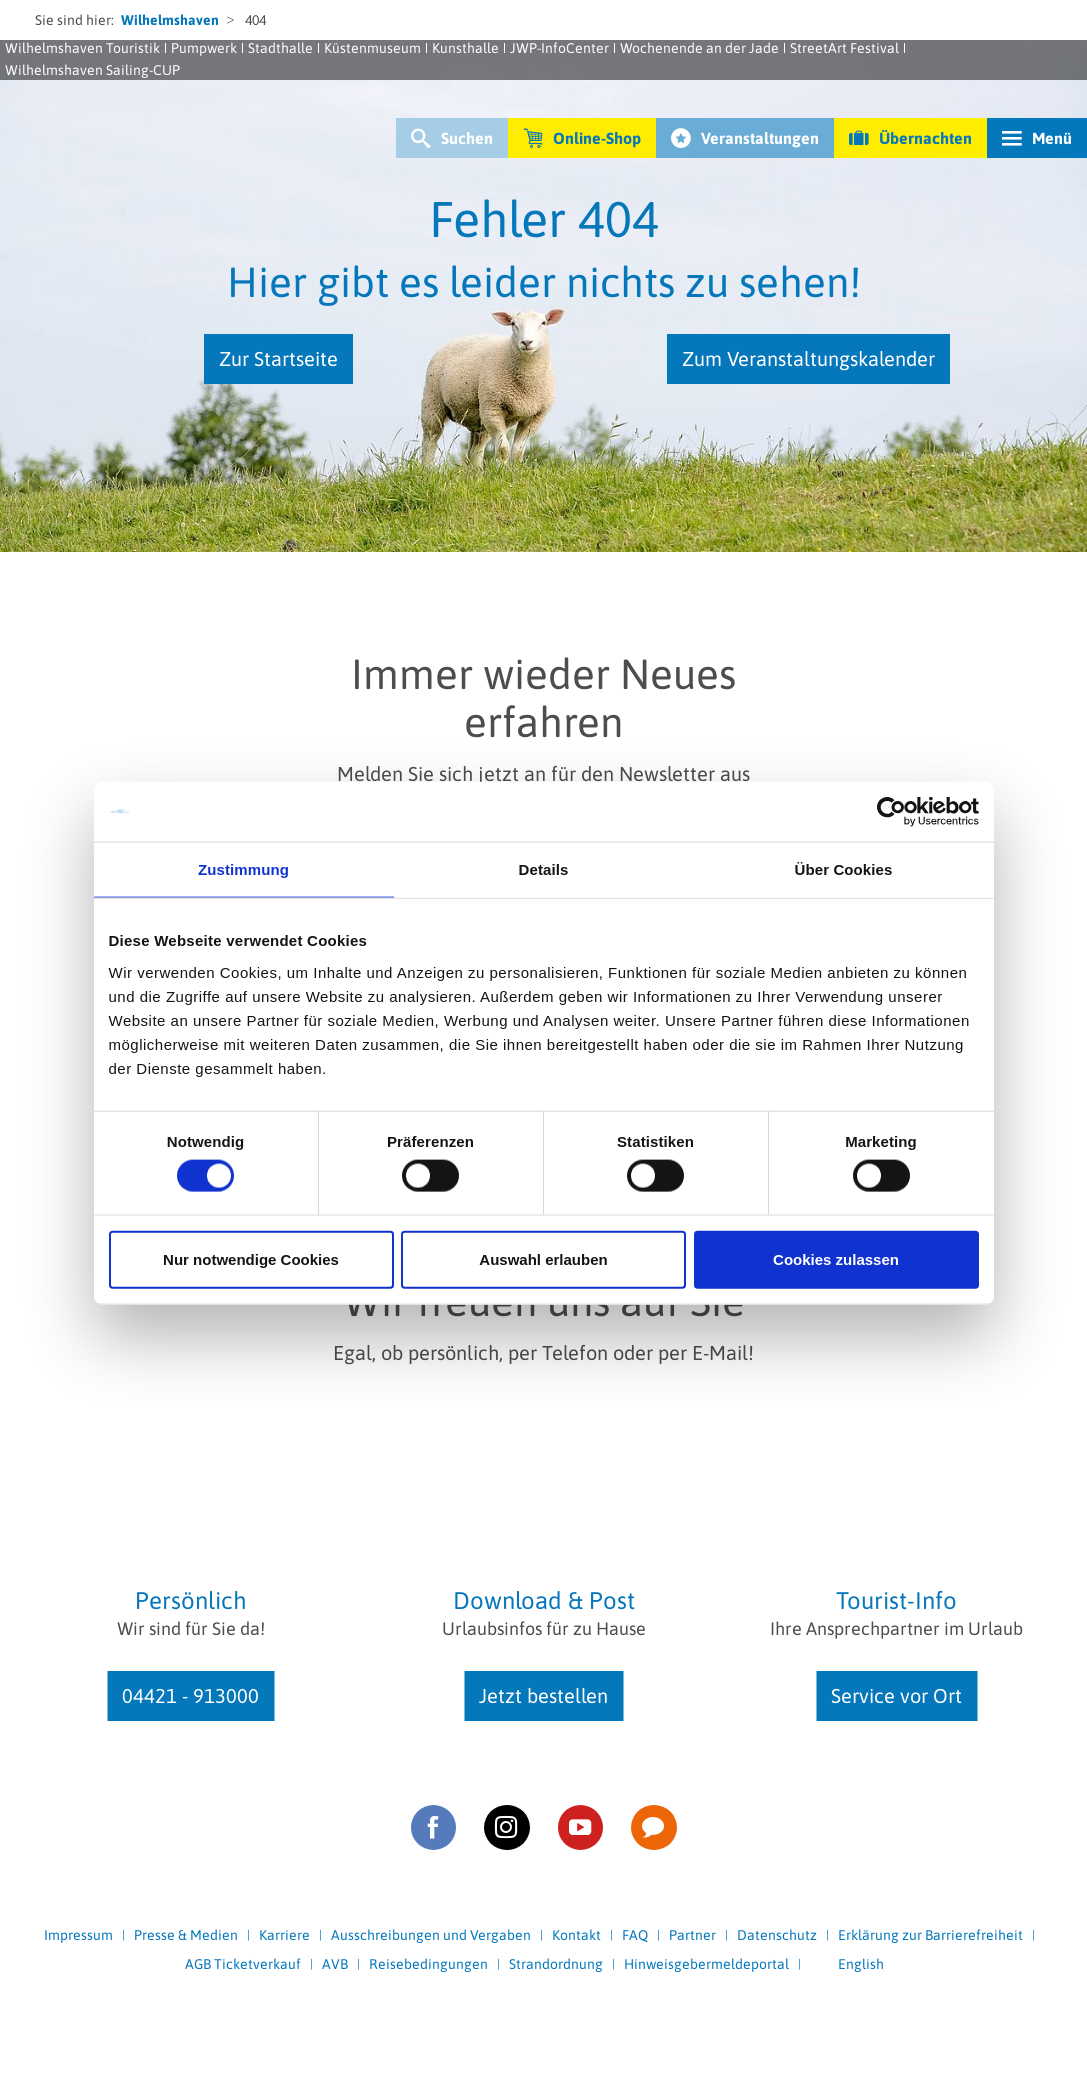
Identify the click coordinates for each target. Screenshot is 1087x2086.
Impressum (78, 1935)
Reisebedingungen (428, 1964)
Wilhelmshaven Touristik (82, 48)
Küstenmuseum (372, 48)
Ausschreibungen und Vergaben (431, 1935)
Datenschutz (777, 1935)
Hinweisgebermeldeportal (706, 1964)
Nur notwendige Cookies (251, 1258)
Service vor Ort (896, 1695)
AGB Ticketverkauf (243, 1964)
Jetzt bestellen (543, 1695)
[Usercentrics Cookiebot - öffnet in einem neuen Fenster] (891, 812)
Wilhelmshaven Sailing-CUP (92, 70)
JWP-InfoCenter (559, 48)
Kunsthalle (465, 48)
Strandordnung (556, 1964)
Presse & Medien (186, 1935)
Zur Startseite (278, 358)
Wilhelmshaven (170, 20)
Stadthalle (280, 48)
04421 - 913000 (190, 1695)
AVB (335, 1964)
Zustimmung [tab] (243, 869)
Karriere (284, 1935)
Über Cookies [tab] (844, 869)
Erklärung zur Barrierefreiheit (930, 1935)
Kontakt (576, 1935)
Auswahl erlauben (543, 1258)
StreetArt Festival (844, 48)
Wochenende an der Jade (699, 48)
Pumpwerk (204, 48)
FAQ (635, 1935)
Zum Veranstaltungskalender (808, 358)
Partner (692, 1935)
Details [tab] (544, 869)
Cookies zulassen (836, 1258)
